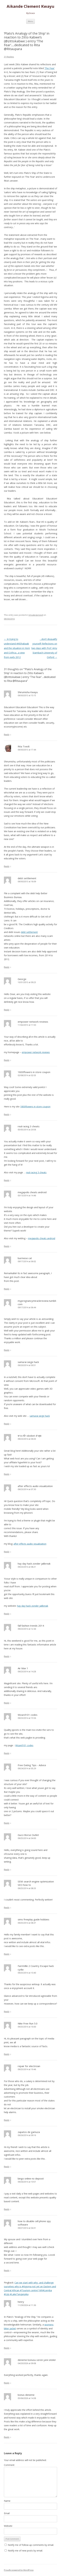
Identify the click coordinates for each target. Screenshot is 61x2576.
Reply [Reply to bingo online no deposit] (6, 2209)
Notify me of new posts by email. (25, 2550)
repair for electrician (29, 2066)
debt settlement (27, 878)
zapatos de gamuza (29, 2132)
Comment (9, 2464)
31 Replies (9, 56)
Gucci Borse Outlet (28, 1835)
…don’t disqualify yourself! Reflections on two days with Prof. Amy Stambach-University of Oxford (44, 648)
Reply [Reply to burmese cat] (6, 1288)
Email (7, 2513)
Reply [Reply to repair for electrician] (6, 2120)
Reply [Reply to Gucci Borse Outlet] (6, 1869)
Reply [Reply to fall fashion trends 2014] (6, 1656)
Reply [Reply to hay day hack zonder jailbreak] (6, 1613)
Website (8, 2525)
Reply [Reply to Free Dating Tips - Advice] (6, 1823)
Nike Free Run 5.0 (27, 2023)
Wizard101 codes (27, 1714)
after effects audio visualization (35, 1486)
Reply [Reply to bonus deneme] (6, 2437)
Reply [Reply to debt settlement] (6, 967)
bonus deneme (26, 2394)
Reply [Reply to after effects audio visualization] (6, 1551)
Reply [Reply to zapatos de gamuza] (6, 2166)
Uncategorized (35, 614)
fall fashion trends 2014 (31, 1625)
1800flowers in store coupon (34, 1072)
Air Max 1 (23, 1668)
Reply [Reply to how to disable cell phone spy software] (6, 2270)
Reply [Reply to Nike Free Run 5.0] (6, 2054)
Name (7, 2500)
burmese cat (25, 1258)
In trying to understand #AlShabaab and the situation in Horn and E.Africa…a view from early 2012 (17, 648)
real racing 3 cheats (29, 1126)
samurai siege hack (28, 1362)
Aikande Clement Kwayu (30, 6)
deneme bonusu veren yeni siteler (37, 2359)
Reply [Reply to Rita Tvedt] (6, 866)
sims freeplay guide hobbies (33, 1919)
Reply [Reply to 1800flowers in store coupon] (6, 1114)
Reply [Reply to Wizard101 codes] (6, 1753)
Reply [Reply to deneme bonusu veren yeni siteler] (6, 2382)
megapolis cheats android (32, 1192)
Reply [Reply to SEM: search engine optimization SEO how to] (6, 1907)
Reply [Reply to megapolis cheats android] (6, 1246)
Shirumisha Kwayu (28, 692)
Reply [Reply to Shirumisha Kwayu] (6, 734)
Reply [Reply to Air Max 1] (6, 1702)
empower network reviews (33, 1021)
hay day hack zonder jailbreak (34, 1563)
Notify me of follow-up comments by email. (31, 2544)
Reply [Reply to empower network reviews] (6, 1060)
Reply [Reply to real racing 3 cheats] (6, 1180)
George (22, 979)
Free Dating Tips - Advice (32, 1765)
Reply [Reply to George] (6, 1009)
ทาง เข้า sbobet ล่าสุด (29, 1435)
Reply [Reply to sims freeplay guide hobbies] (6, 1954)
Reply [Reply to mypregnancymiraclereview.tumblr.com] (6, 1350)
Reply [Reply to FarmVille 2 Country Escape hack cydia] (6, 2011)
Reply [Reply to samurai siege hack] (6, 1423)
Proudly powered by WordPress (19, 2570)
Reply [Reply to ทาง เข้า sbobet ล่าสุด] (6, 1474)
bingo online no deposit (31, 2178)
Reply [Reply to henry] (6, 2347)
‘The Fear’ (49, 68)
